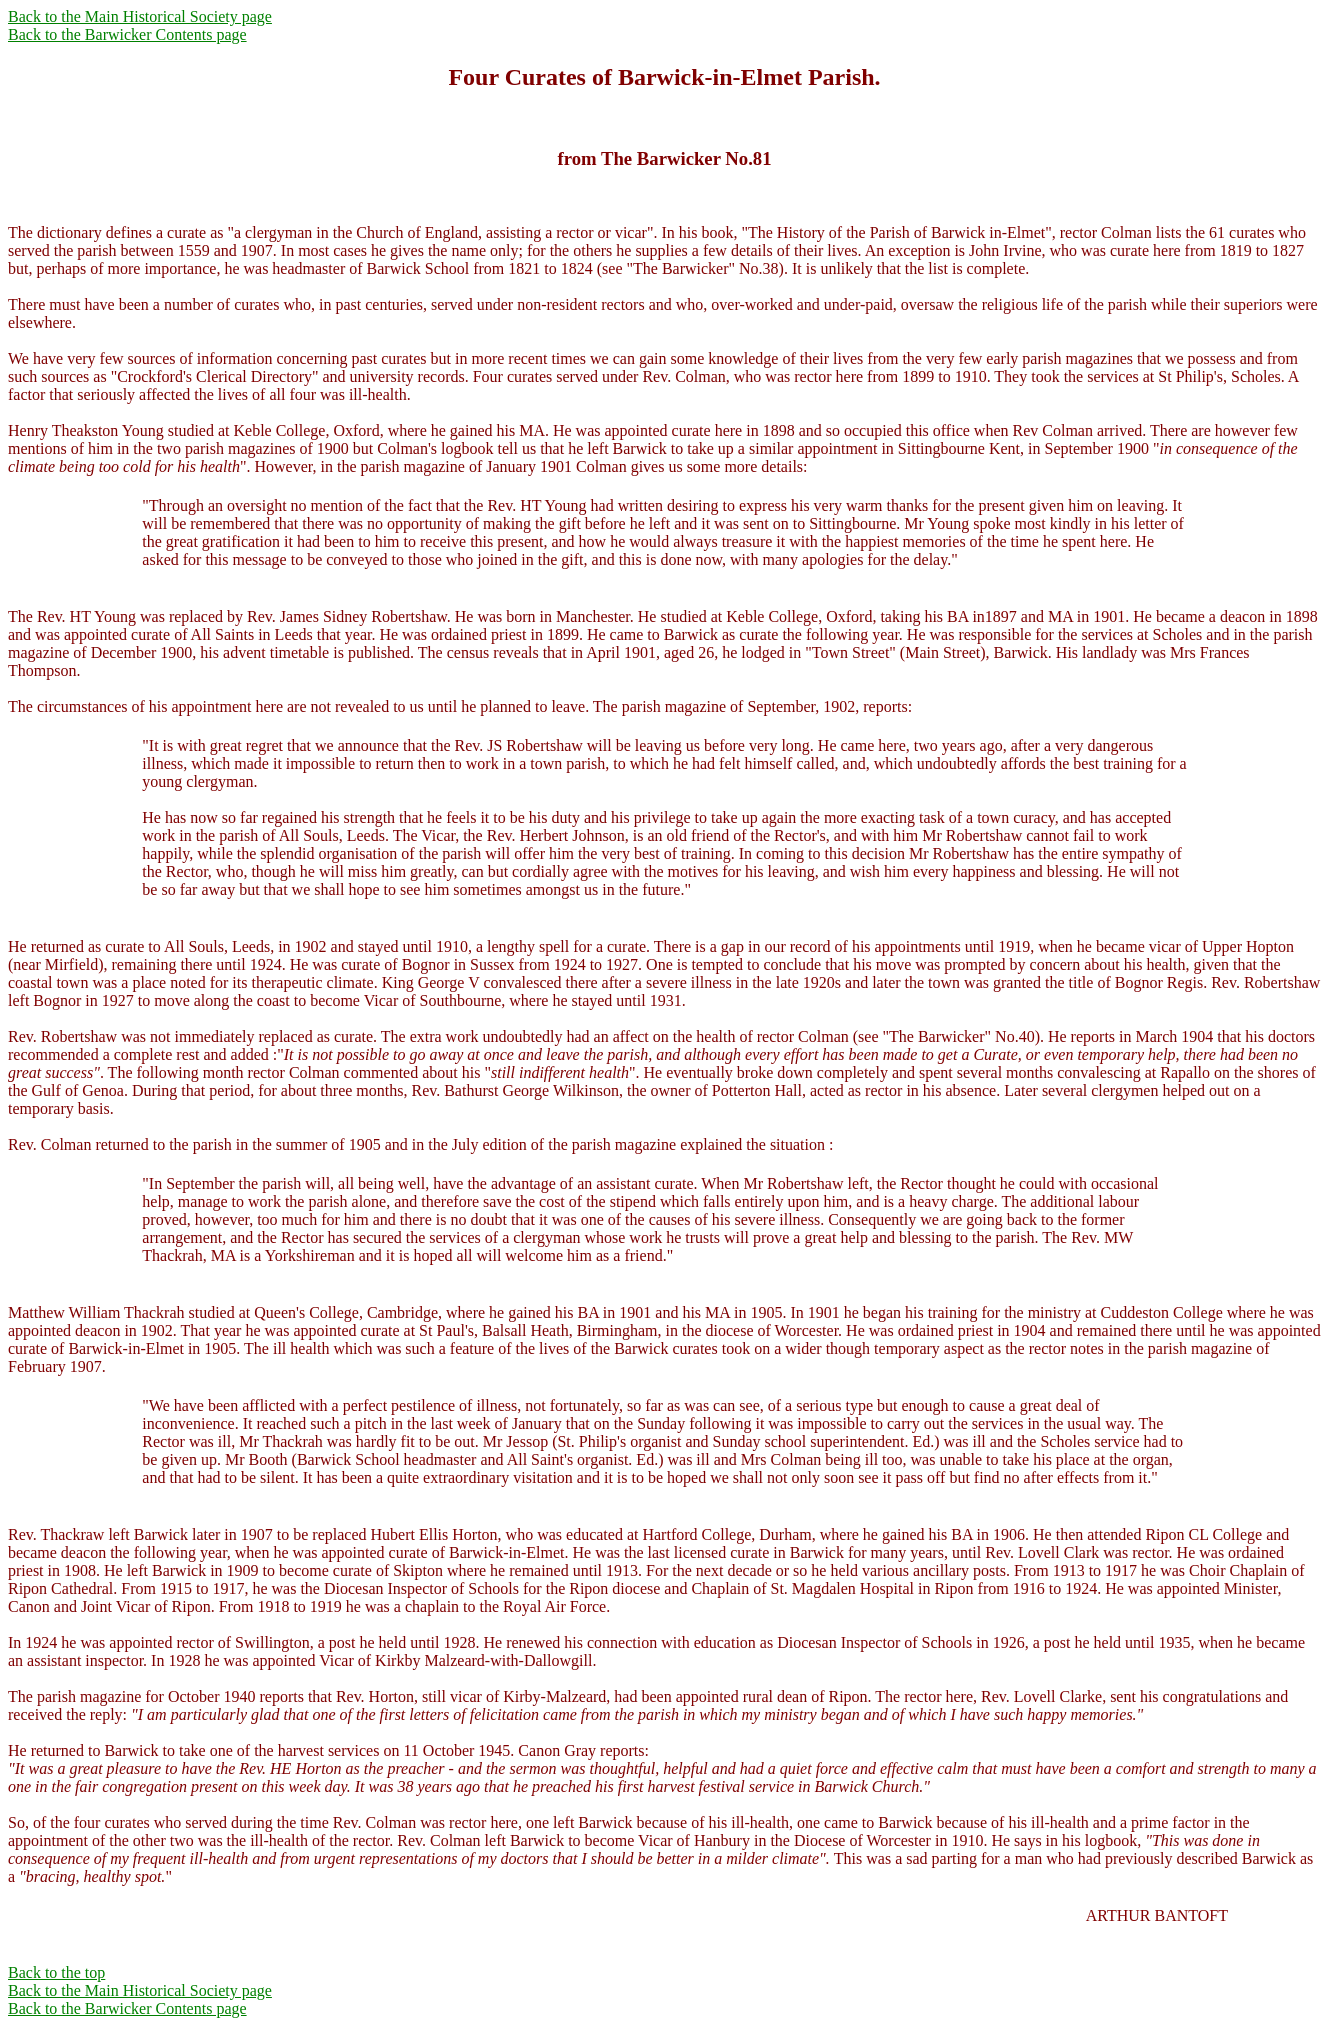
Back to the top (56, 1972)
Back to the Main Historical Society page (140, 16)
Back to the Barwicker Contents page (127, 34)
